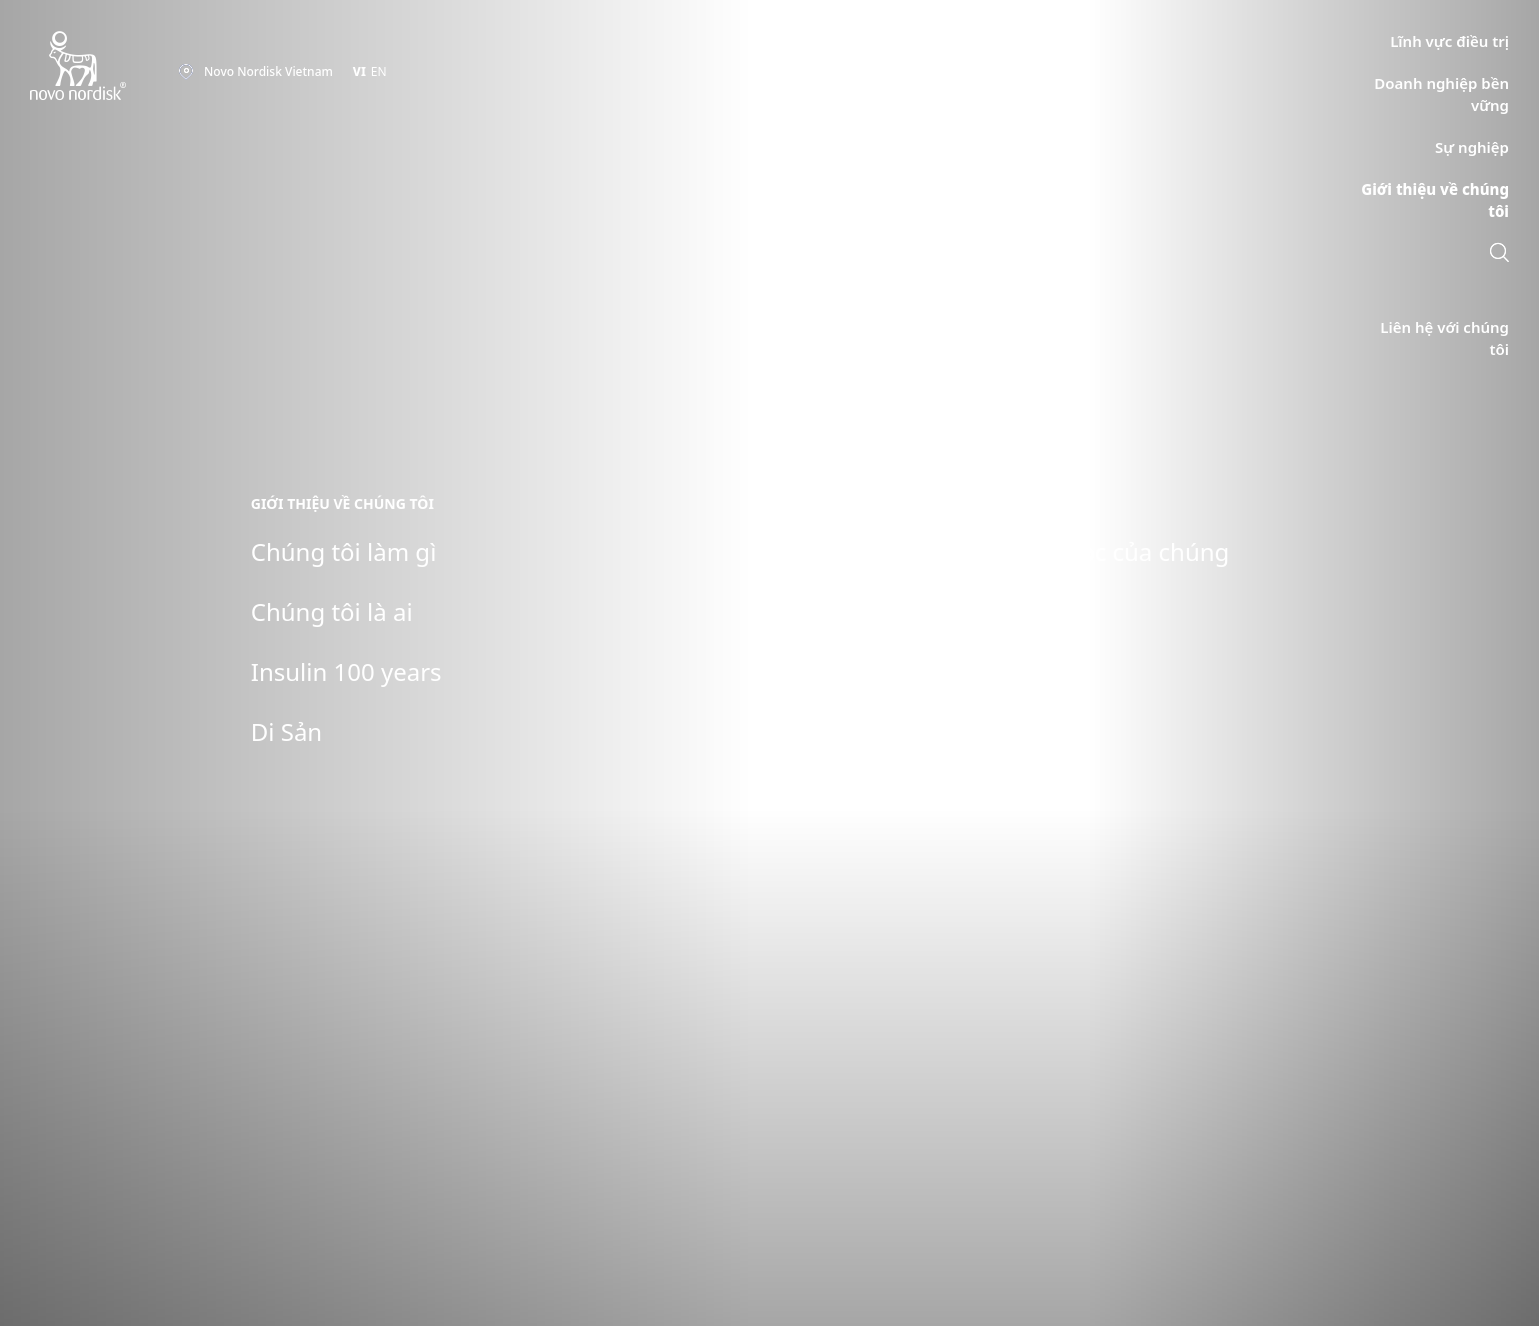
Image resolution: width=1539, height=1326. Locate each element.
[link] (1499, 255)
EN (379, 71)
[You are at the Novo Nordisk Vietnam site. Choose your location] (255, 72)
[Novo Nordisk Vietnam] (104, 66)
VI (359, 71)
